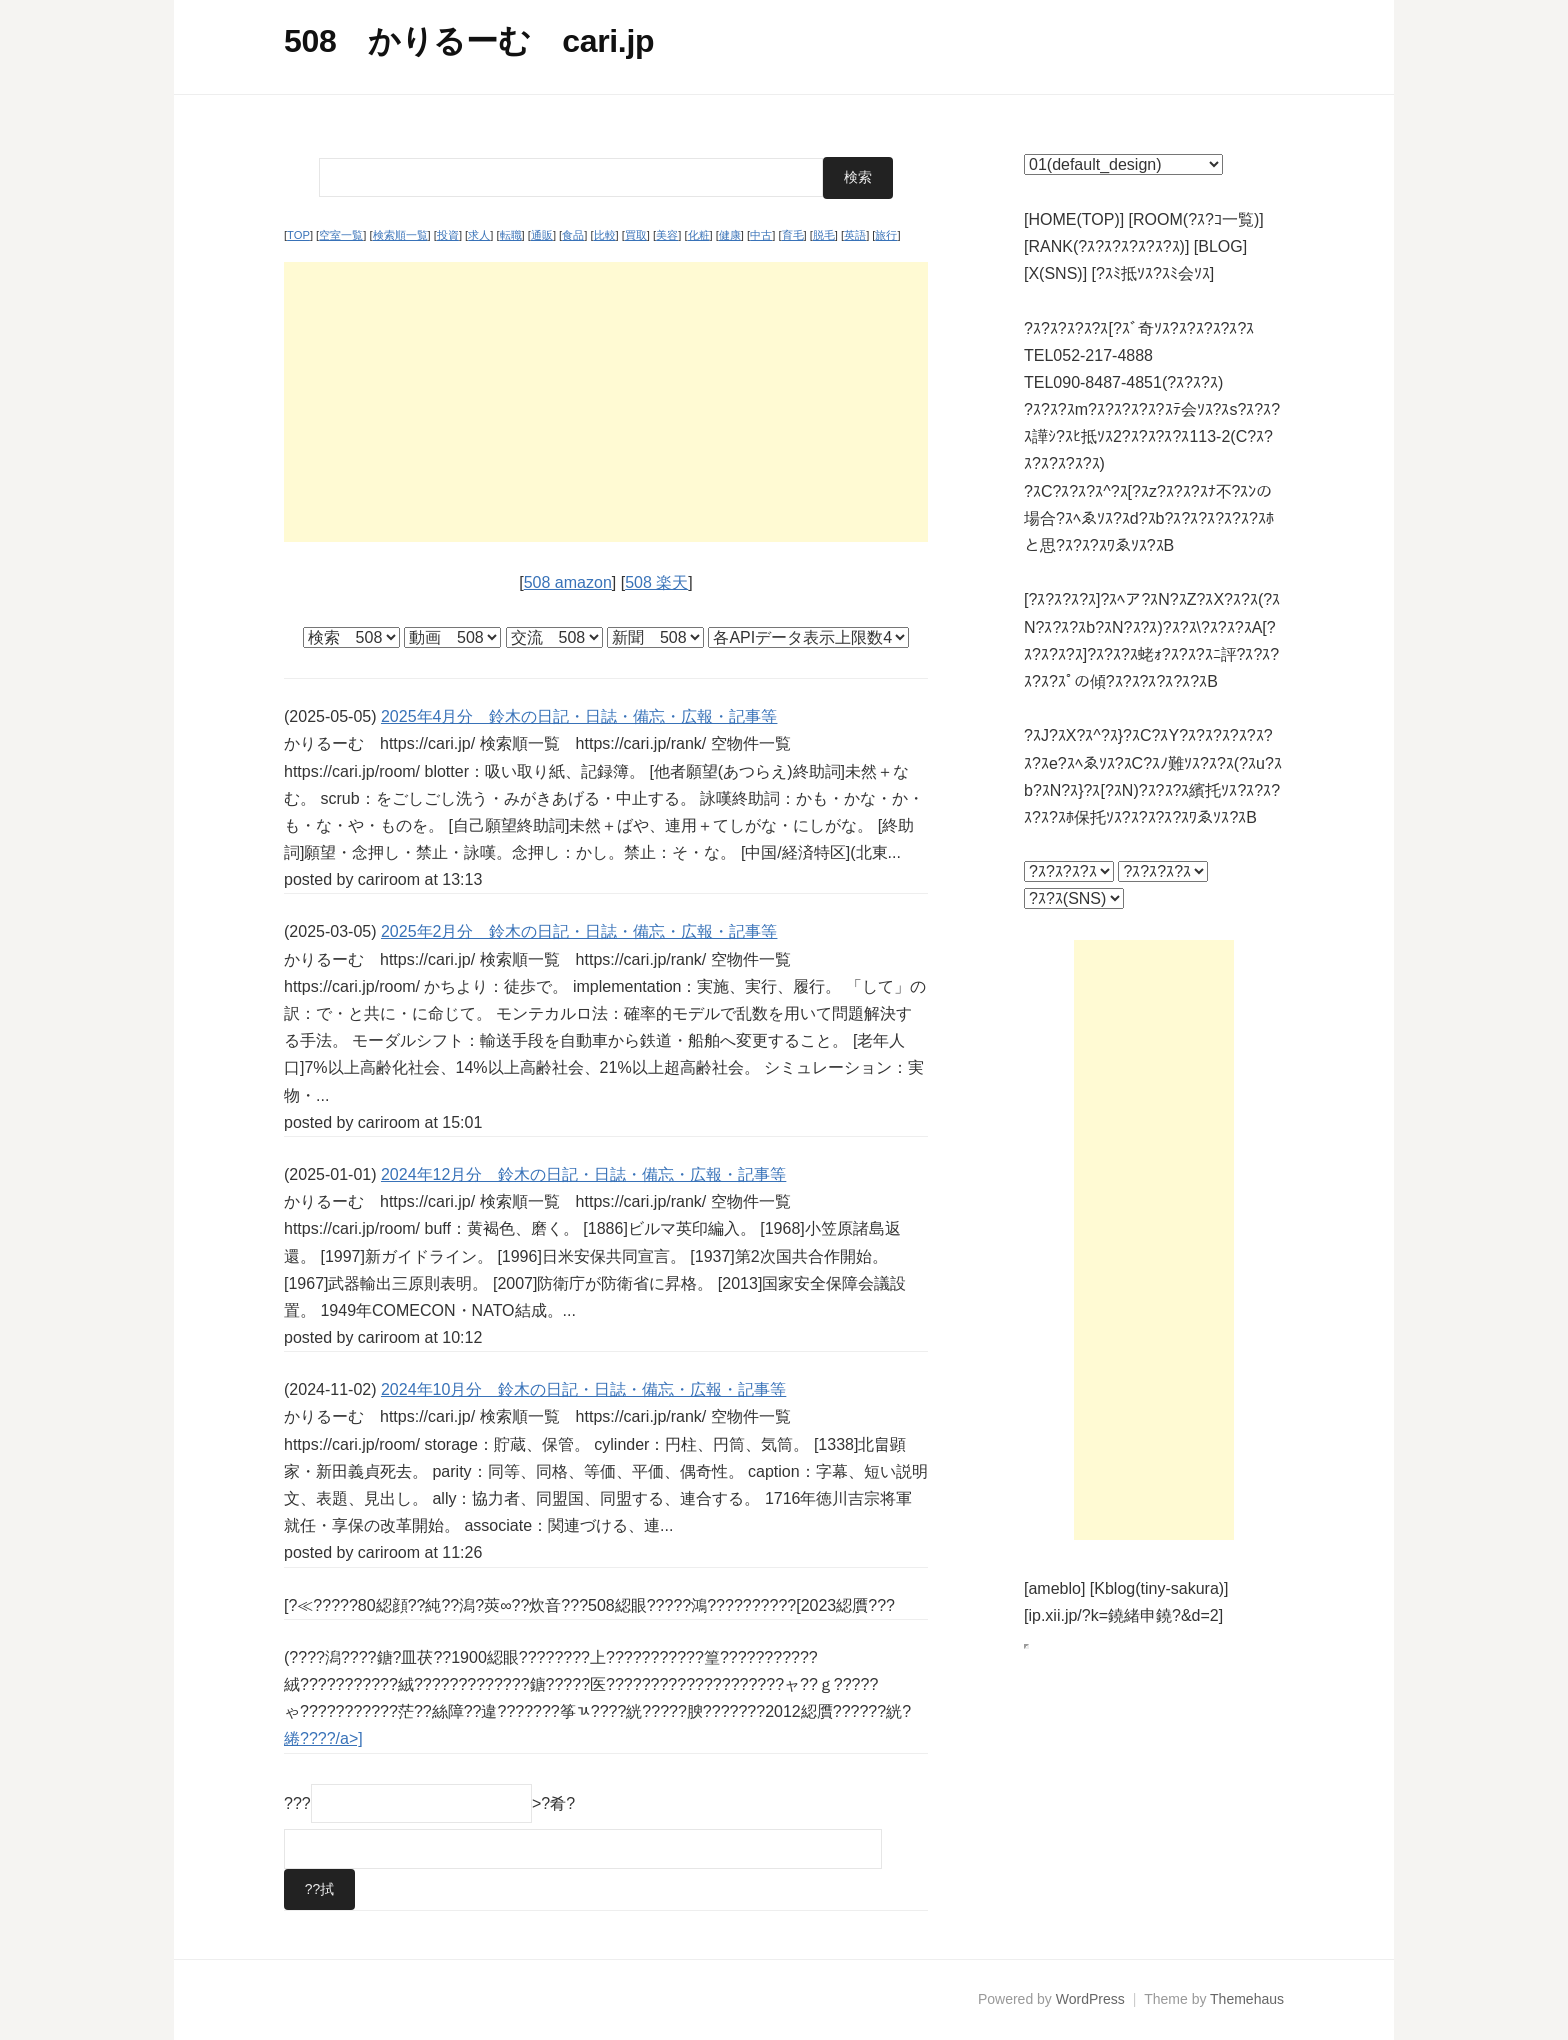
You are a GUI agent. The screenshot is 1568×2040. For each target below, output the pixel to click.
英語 (855, 235)
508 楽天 (656, 582)
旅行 (886, 235)
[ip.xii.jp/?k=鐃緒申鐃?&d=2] (1123, 1615)
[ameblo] (1054, 1588)
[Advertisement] (606, 401)
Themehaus (1247, 1999)
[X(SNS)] (1055, 273)
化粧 (699, 235)
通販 (542, 235)
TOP (298, 235)
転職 (511, 235)
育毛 (793, 235)
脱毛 (824, 235)
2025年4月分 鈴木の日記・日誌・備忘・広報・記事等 (579, 715)
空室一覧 (341, 235)
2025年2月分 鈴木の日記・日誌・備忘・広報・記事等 (579, 931)
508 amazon (568, 582)
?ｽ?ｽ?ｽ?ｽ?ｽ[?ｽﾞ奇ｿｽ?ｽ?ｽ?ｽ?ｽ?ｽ (1139, 328)
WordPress (1090, 1999)
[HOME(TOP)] (1074, 219)
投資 (448, 235)
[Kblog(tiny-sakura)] (1159, 1588)
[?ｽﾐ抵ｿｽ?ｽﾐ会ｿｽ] (1153, 273)
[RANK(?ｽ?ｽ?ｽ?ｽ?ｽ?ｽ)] (1106, 246)
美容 (667, 235)
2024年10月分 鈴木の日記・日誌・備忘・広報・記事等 (583, 1388)
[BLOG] (1220, 246)
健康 (730, 235)
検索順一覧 (400, 235)
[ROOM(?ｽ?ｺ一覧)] (1196, 219)
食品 (573, 235)
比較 (605, 235)
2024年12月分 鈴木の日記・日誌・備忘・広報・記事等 (583, 1173)
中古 (761, 235)
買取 (636, 235)
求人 (479, 235)
